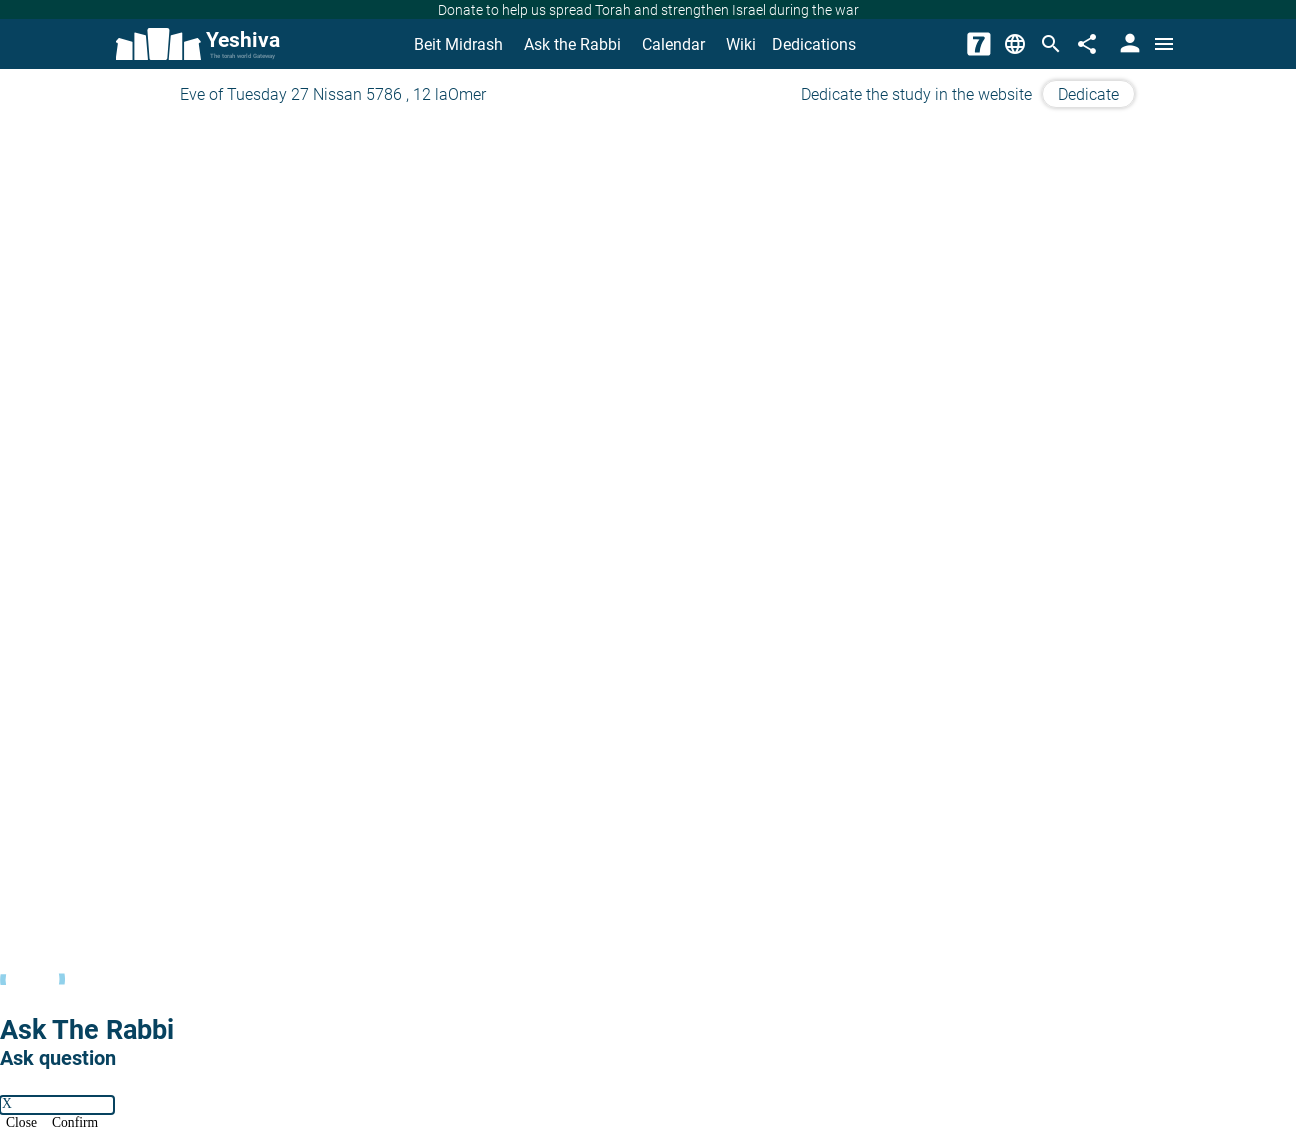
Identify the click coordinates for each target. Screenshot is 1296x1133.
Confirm (75, 1124)
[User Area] (1128, 44)
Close (21, 1124)
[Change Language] (1015, 44)
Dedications (814, 44)
